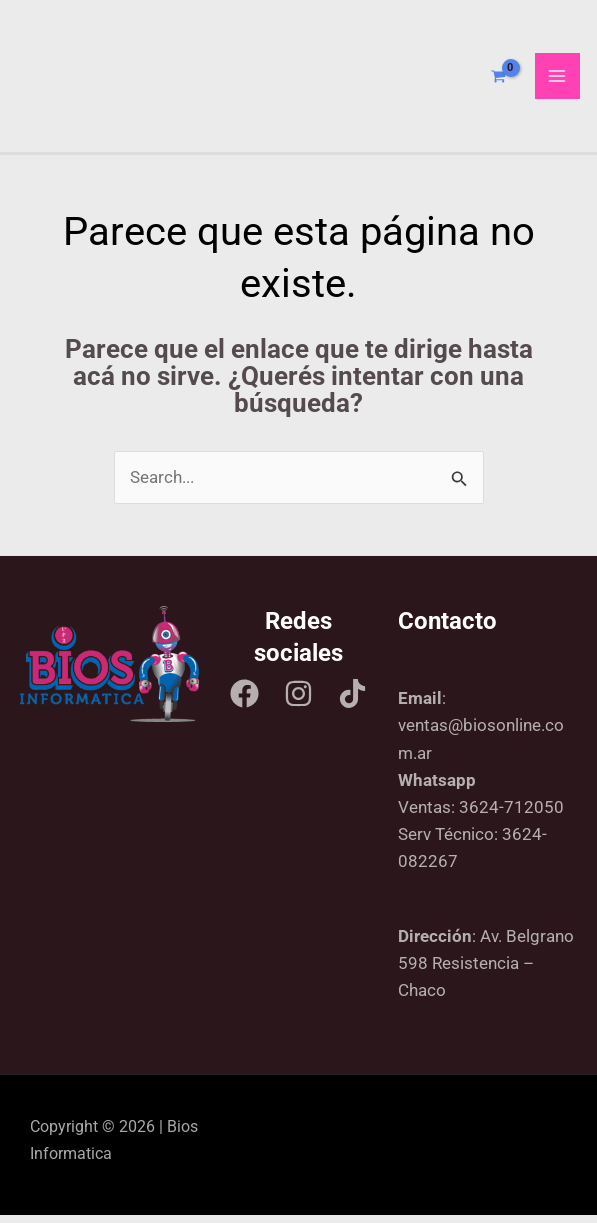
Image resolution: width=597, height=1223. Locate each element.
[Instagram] (298, 700)
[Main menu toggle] (558, 80)
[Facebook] (244, 700)
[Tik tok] (352, 700)
